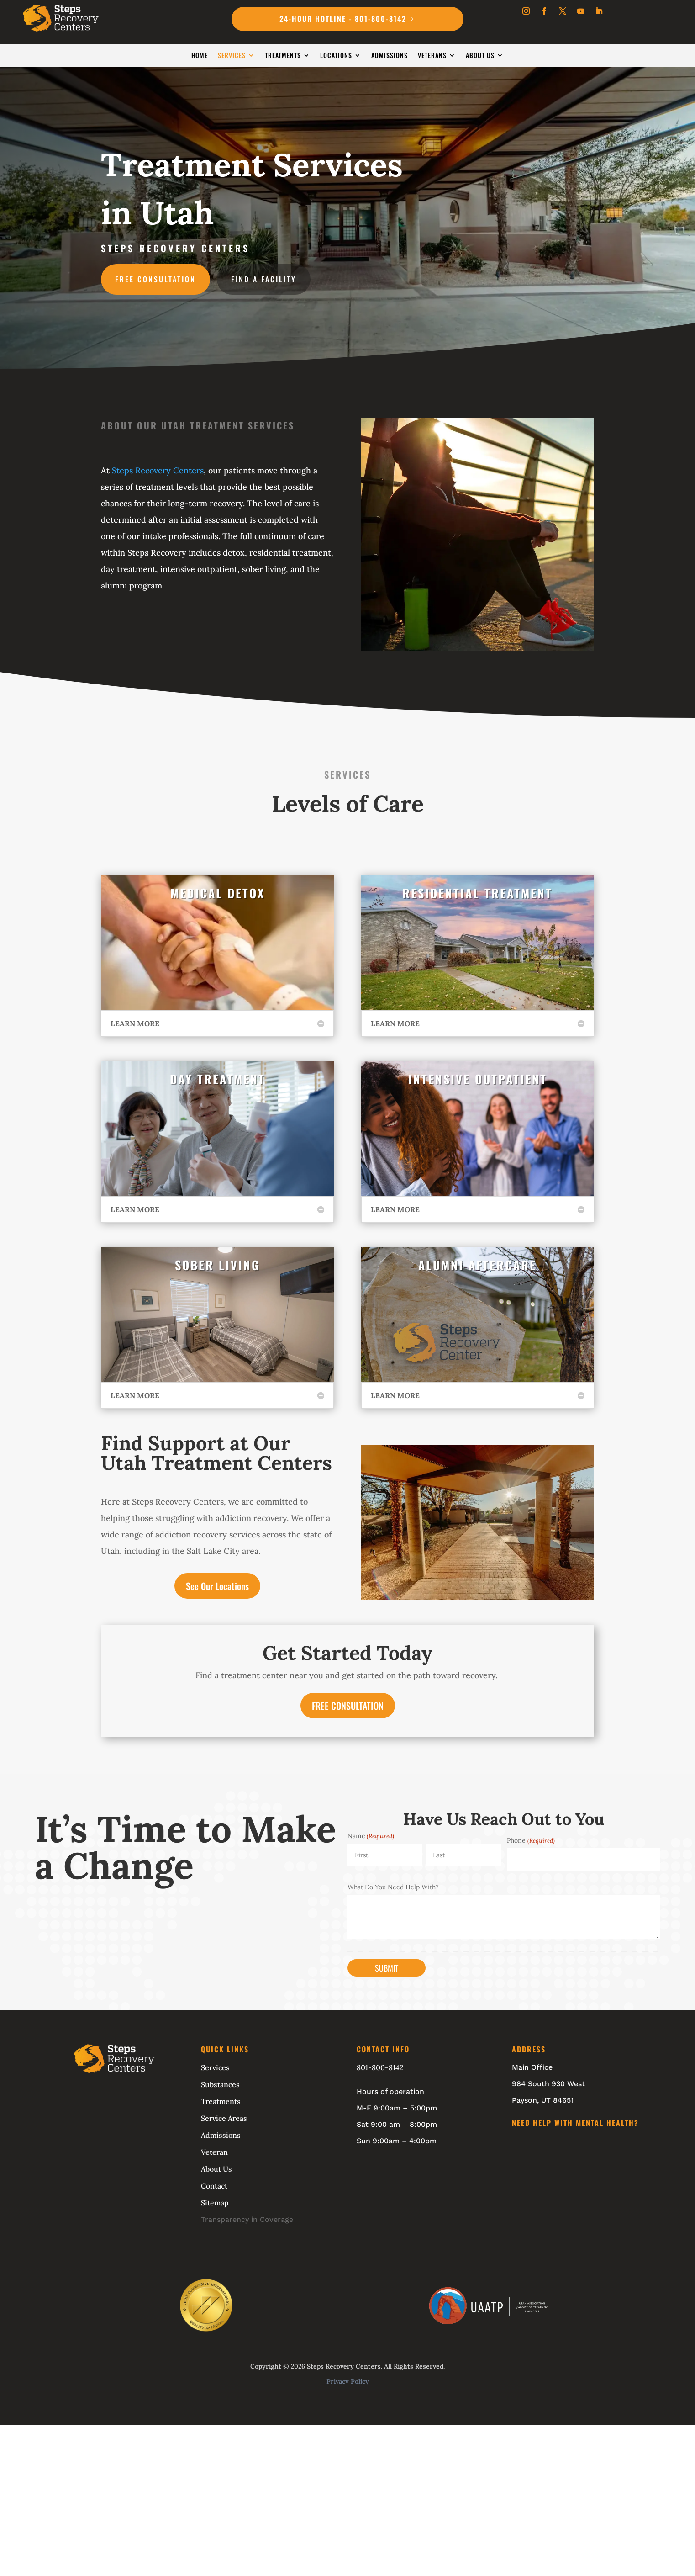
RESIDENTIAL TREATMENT (477, 893)
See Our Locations (217, 1586)
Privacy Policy (347, 2381)
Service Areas (224, 2118)
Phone (530, 1840)
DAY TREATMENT (217, 1079)
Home (199, 56)
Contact (214, 2185)
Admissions (389, 56)
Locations (336, 56)
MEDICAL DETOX (217, 893)
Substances (220, 2084)
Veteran (214, 2152)
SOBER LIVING (217, 1265)
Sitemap (215, 2202)
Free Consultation (155, 279)
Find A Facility (263, 279)
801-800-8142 (380, 2067)
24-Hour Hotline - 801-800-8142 (342, 18)
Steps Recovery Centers (158, 470)
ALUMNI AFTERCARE (477, 1265)
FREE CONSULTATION (348, 1705)
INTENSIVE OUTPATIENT (477, 1079)
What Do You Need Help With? (393, 1887)
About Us (480, 56)
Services (232, 56)
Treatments (283, 56)
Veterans (432, 56)
